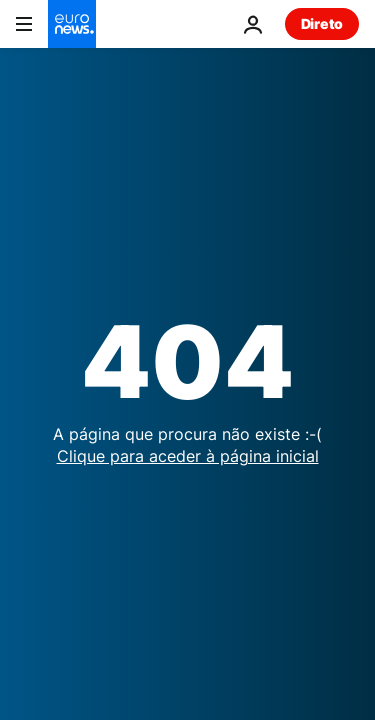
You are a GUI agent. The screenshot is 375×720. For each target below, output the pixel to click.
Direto (322, 23)
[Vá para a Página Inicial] (72, 24)
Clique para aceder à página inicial (188, 456)
